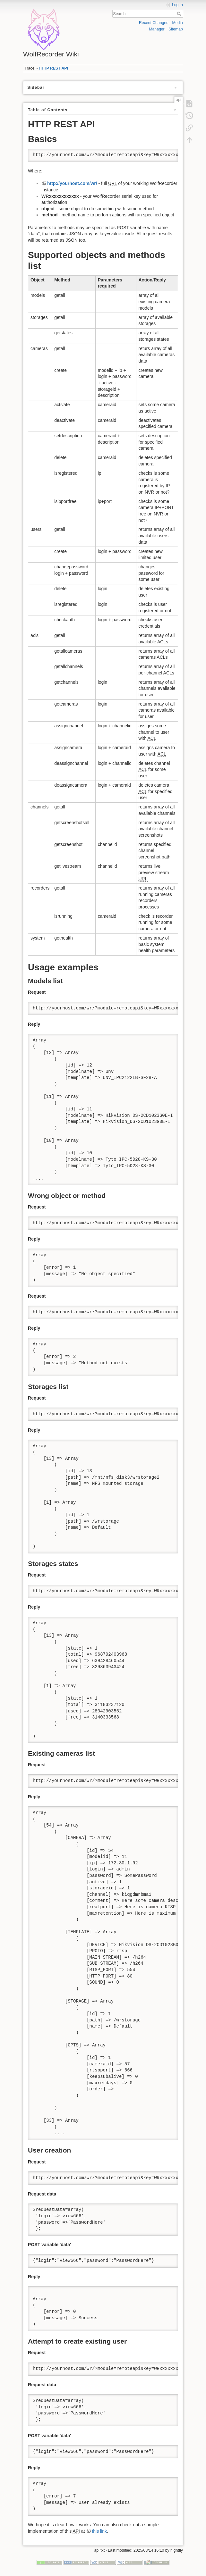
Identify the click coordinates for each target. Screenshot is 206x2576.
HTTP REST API (53, 68)
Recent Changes (153, 23)
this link (99, 2531)
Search (180, 14)
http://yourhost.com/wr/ (72, 183)
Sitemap (175, 29)
